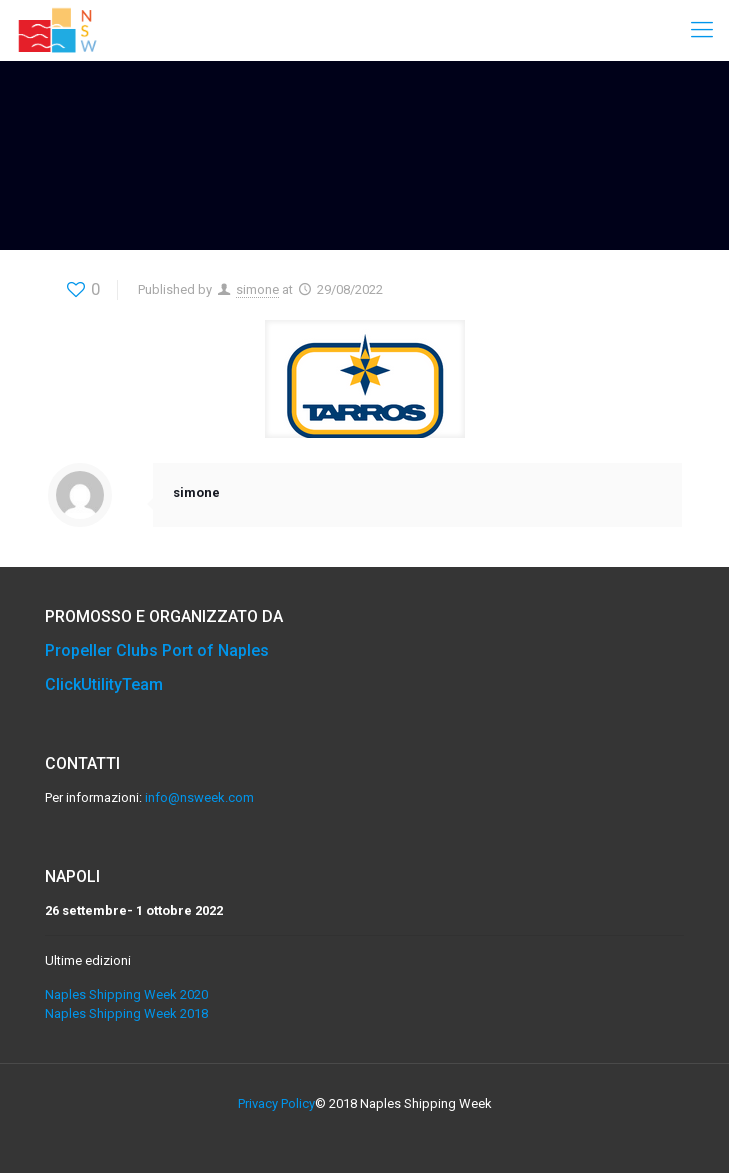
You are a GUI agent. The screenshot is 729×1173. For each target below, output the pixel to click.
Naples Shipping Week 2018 (126, 1013)
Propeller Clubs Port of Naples (157, 650)
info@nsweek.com (199, 797)
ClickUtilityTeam (104, 684)
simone (257, 289)
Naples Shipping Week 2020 (126, 994)
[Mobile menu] (702, 30)
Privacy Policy (276, 1103)
